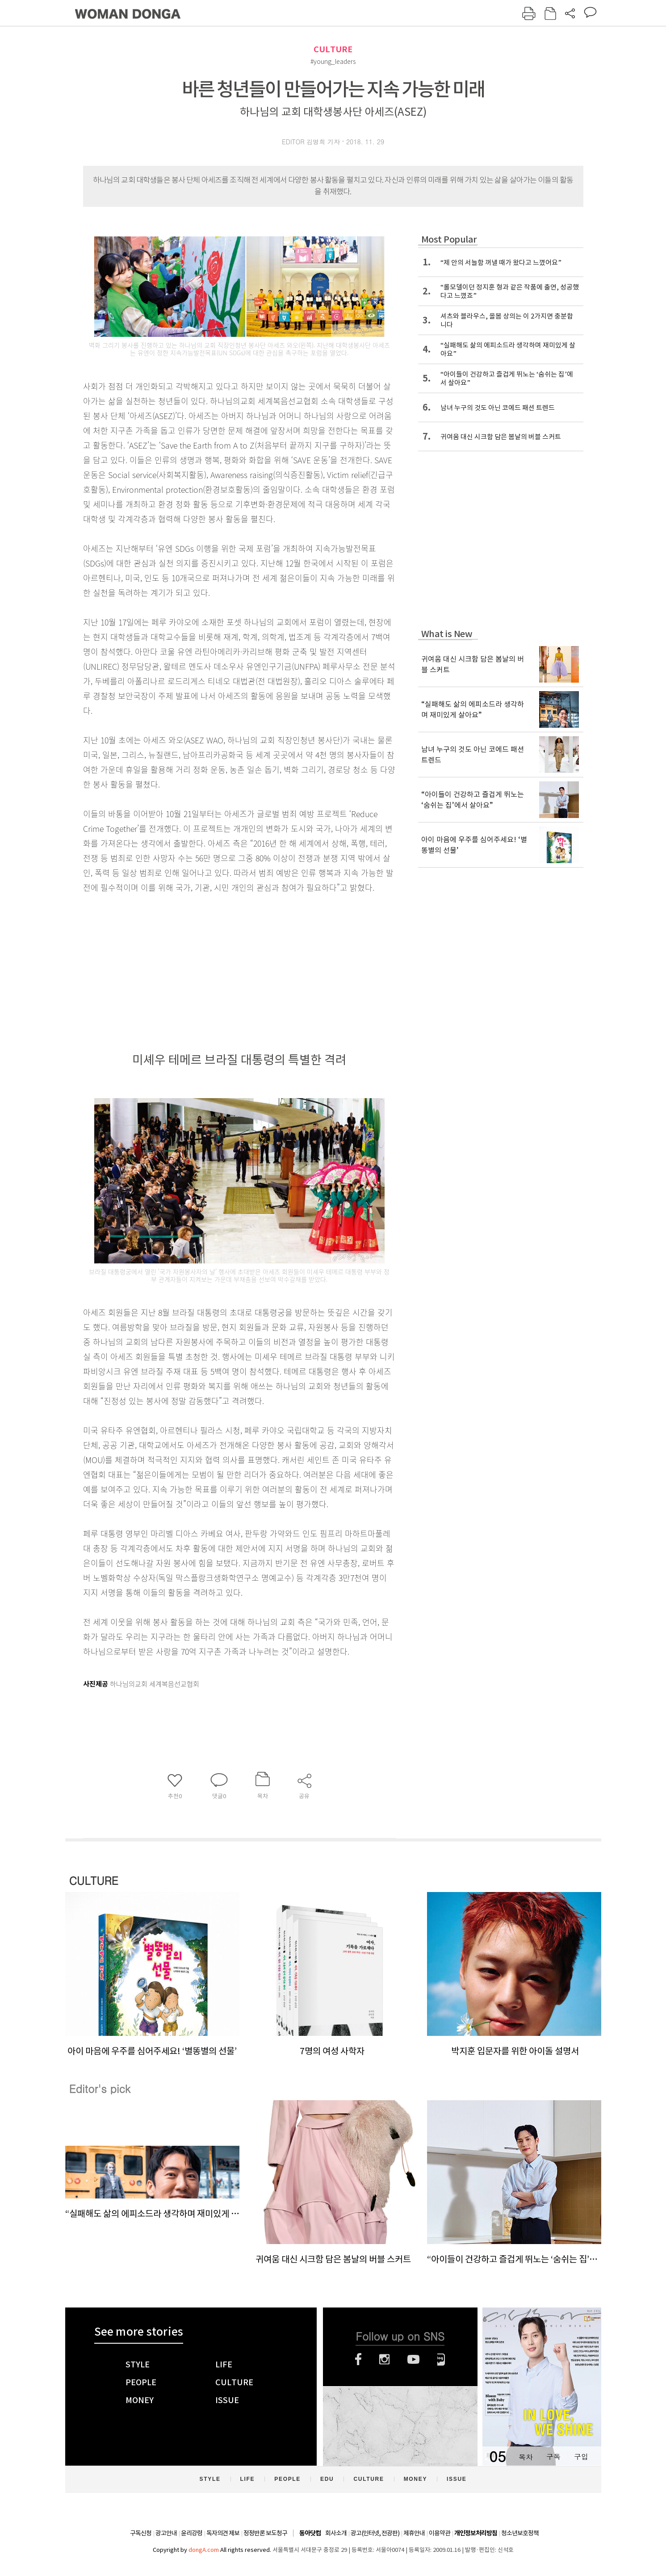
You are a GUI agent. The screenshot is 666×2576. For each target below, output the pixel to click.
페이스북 (358, 2359)
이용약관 (439, 2533)
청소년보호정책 (520, 2533)
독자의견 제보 (222, 2533)
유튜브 (413, 2359)
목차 (526, 2456)
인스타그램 (384, 2359)
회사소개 (336, 2533)
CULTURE (333, 49)
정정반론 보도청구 (265, 2533)
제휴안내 (414, 2533)
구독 (553, 2456)
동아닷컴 (310, 2533)
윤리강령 (191, 2533)
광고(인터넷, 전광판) (375, 2533)
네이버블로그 (441, 2359)
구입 (581, 2456)
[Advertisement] (217, 965)
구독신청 (140, 2533)
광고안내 (166, 2533)
